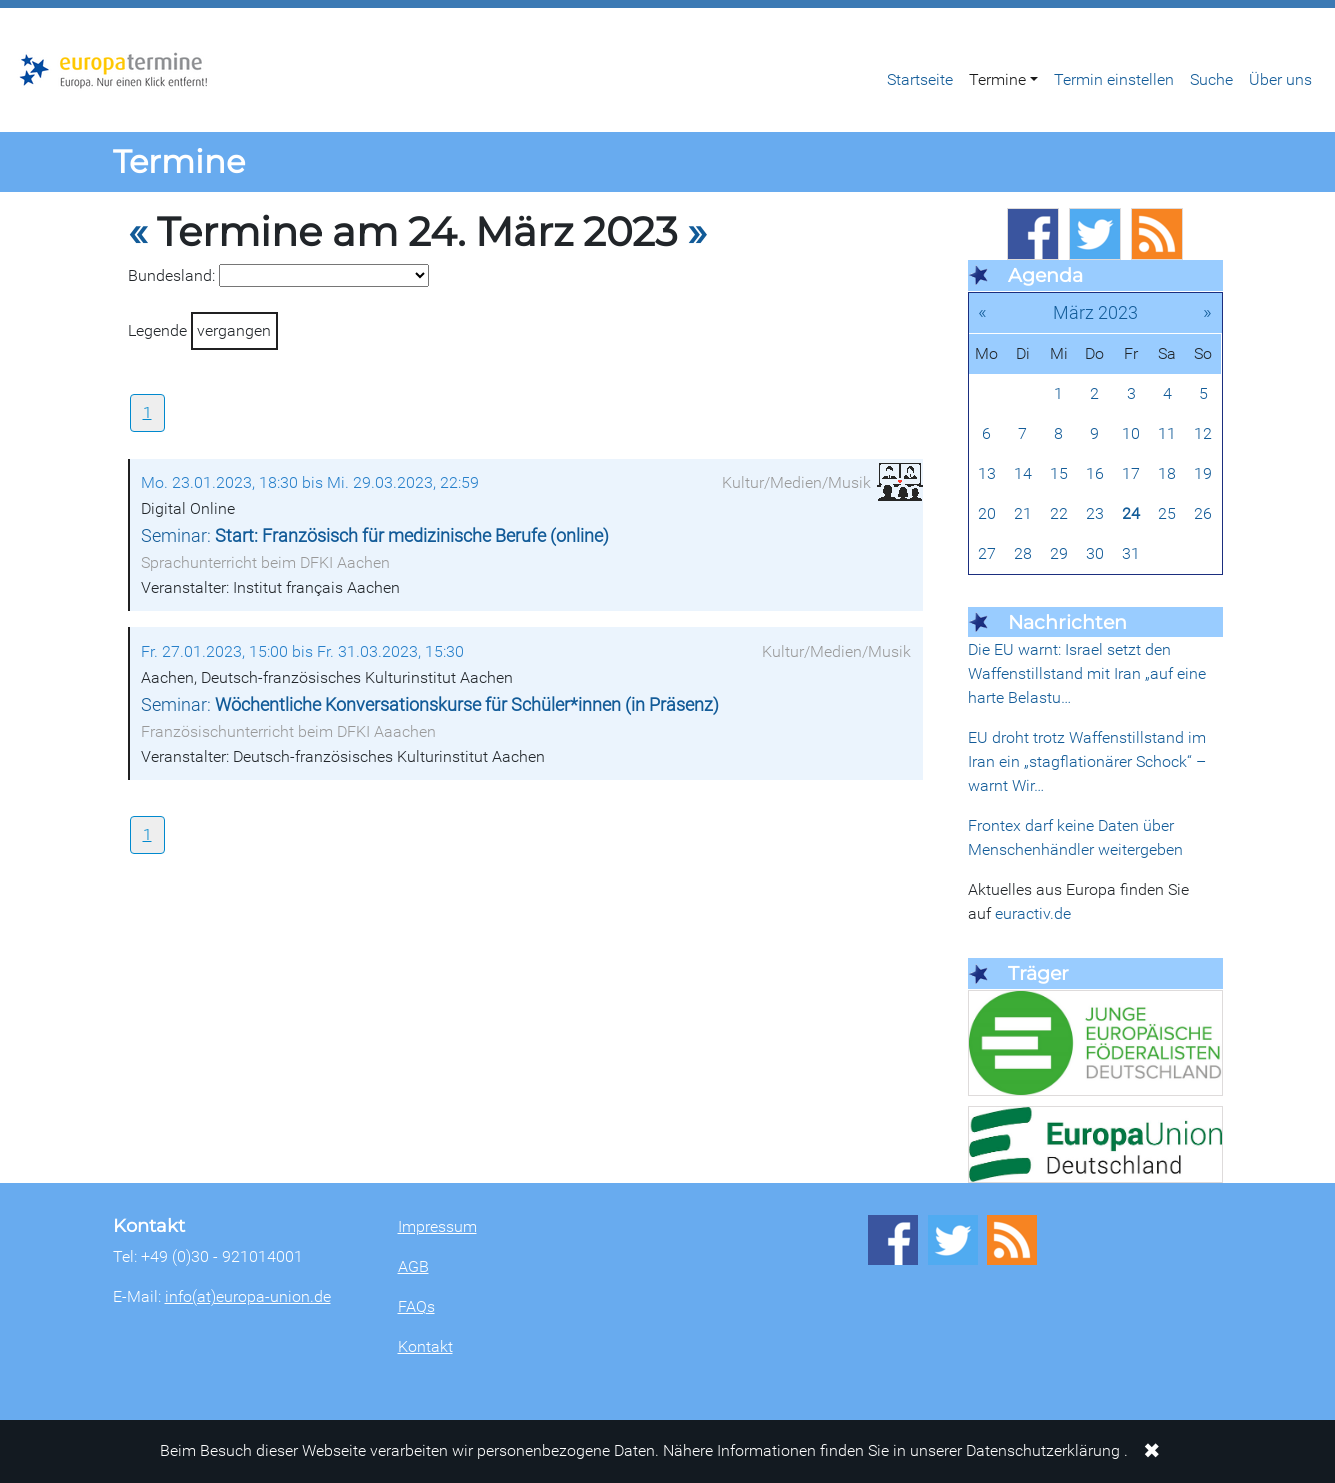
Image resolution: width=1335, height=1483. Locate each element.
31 (1131, 553)
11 (1167, 433)
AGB (413, 1266)
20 (987, 513)
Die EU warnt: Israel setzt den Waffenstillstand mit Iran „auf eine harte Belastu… (1087, 673)
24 (1131, 513)
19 (1203, 473)
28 (1023, 553)
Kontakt (425, 1346)
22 (1059, 513)
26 (1203, 513)
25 (1167, 513)
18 (1167, 473)
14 (1023, 473)
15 (1059, 473)
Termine (997, 79)
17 (1131, 473)
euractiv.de (1033, 913)
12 (1203, 433)
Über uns (1280, 79)
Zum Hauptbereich (16, 9)
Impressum (437, 1226)
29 (1059, 553)
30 (1095, 553)
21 (1023, 513)
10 (1131, 433)
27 (987, 553)
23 (1095, 513)
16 (1095, 473)
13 (987, 473)
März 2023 (1095, 312)
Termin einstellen (1114, 79)
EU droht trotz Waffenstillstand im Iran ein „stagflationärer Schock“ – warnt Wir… (1087, 761)
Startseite (920, 79)
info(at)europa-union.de (248, 1296)
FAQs (416, 1306)
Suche (1211, 79)
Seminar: (375, 536)
